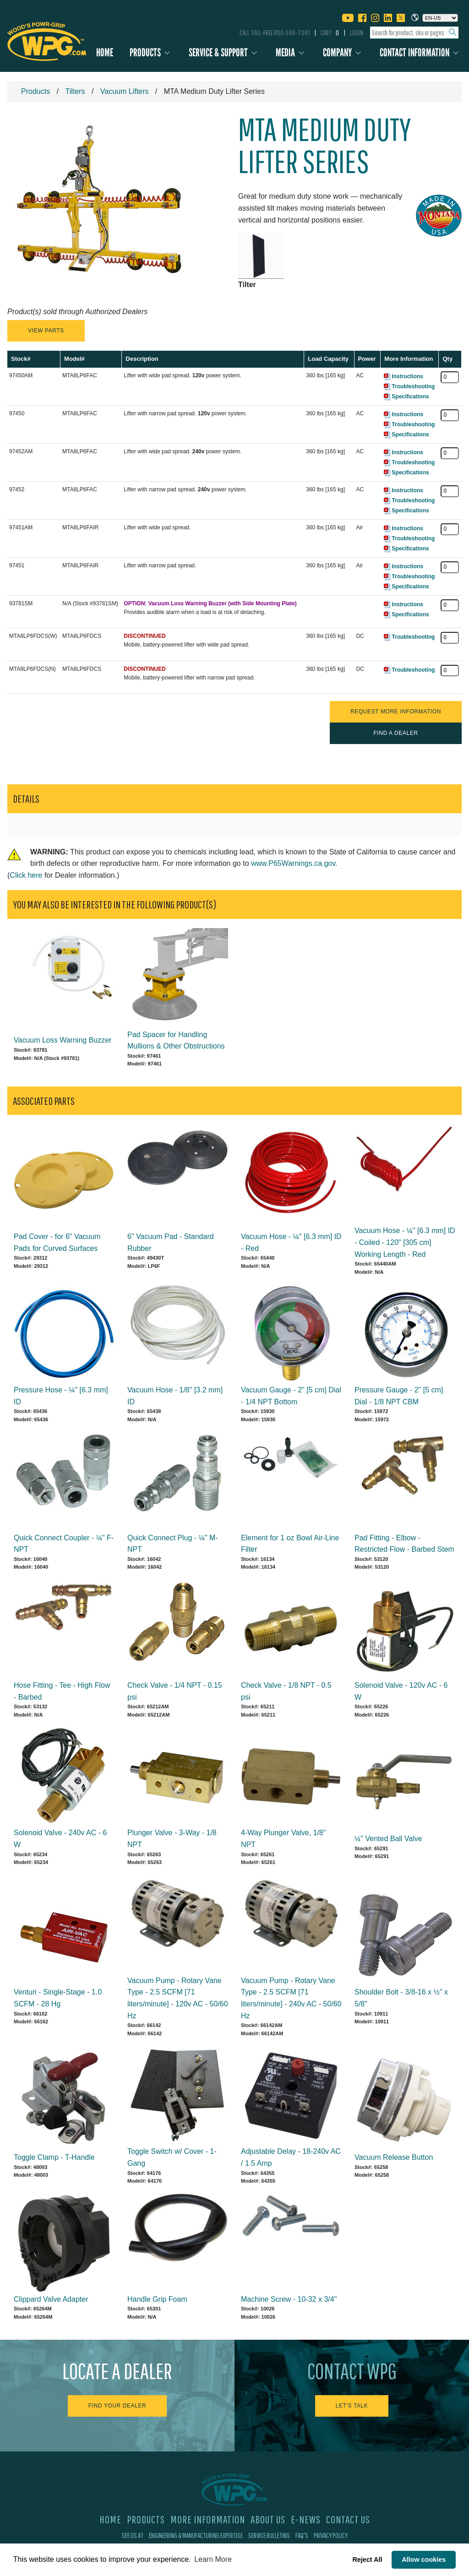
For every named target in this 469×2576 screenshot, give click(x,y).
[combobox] (414, 33)
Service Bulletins (269, 2535)
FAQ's (301, 2535)
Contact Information (414, 52)
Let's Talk (352, 2405)
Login (356, 32)
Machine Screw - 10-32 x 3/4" (289, 2299)
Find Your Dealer (117, 2405)
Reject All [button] (367, 2559)
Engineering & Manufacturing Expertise (196, 2535)
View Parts (46, 330)
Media (285, 52)
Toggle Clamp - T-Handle (54, 2157)
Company (337, 52)
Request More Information (395, 711)
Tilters (75, 91)
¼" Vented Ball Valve (388, 1838)
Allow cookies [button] (424, 2559)
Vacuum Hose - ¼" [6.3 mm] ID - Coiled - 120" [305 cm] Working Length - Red (404, 1242)
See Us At (132, 2535)
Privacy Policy (331, 2535)
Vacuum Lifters (124, 91)
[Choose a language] (440, 18)
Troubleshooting (413, 386)
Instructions (407, 376)
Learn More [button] (213, 2559)
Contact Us (348, 2519)
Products (145, 52)
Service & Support (218, 52)
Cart (330, 32)
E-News (306, 2519)
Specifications (410, 396)
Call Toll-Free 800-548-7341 (275, 32)
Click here (26, 875)
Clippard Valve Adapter (51, 2299)
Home (104, 52)
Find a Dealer (395, 733)
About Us (268, 2519)
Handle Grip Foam (157, 2299)
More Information (207, 2519)
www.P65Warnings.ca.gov (293, 863)
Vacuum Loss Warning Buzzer (62, 1040)
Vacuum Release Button (393, 2157)
